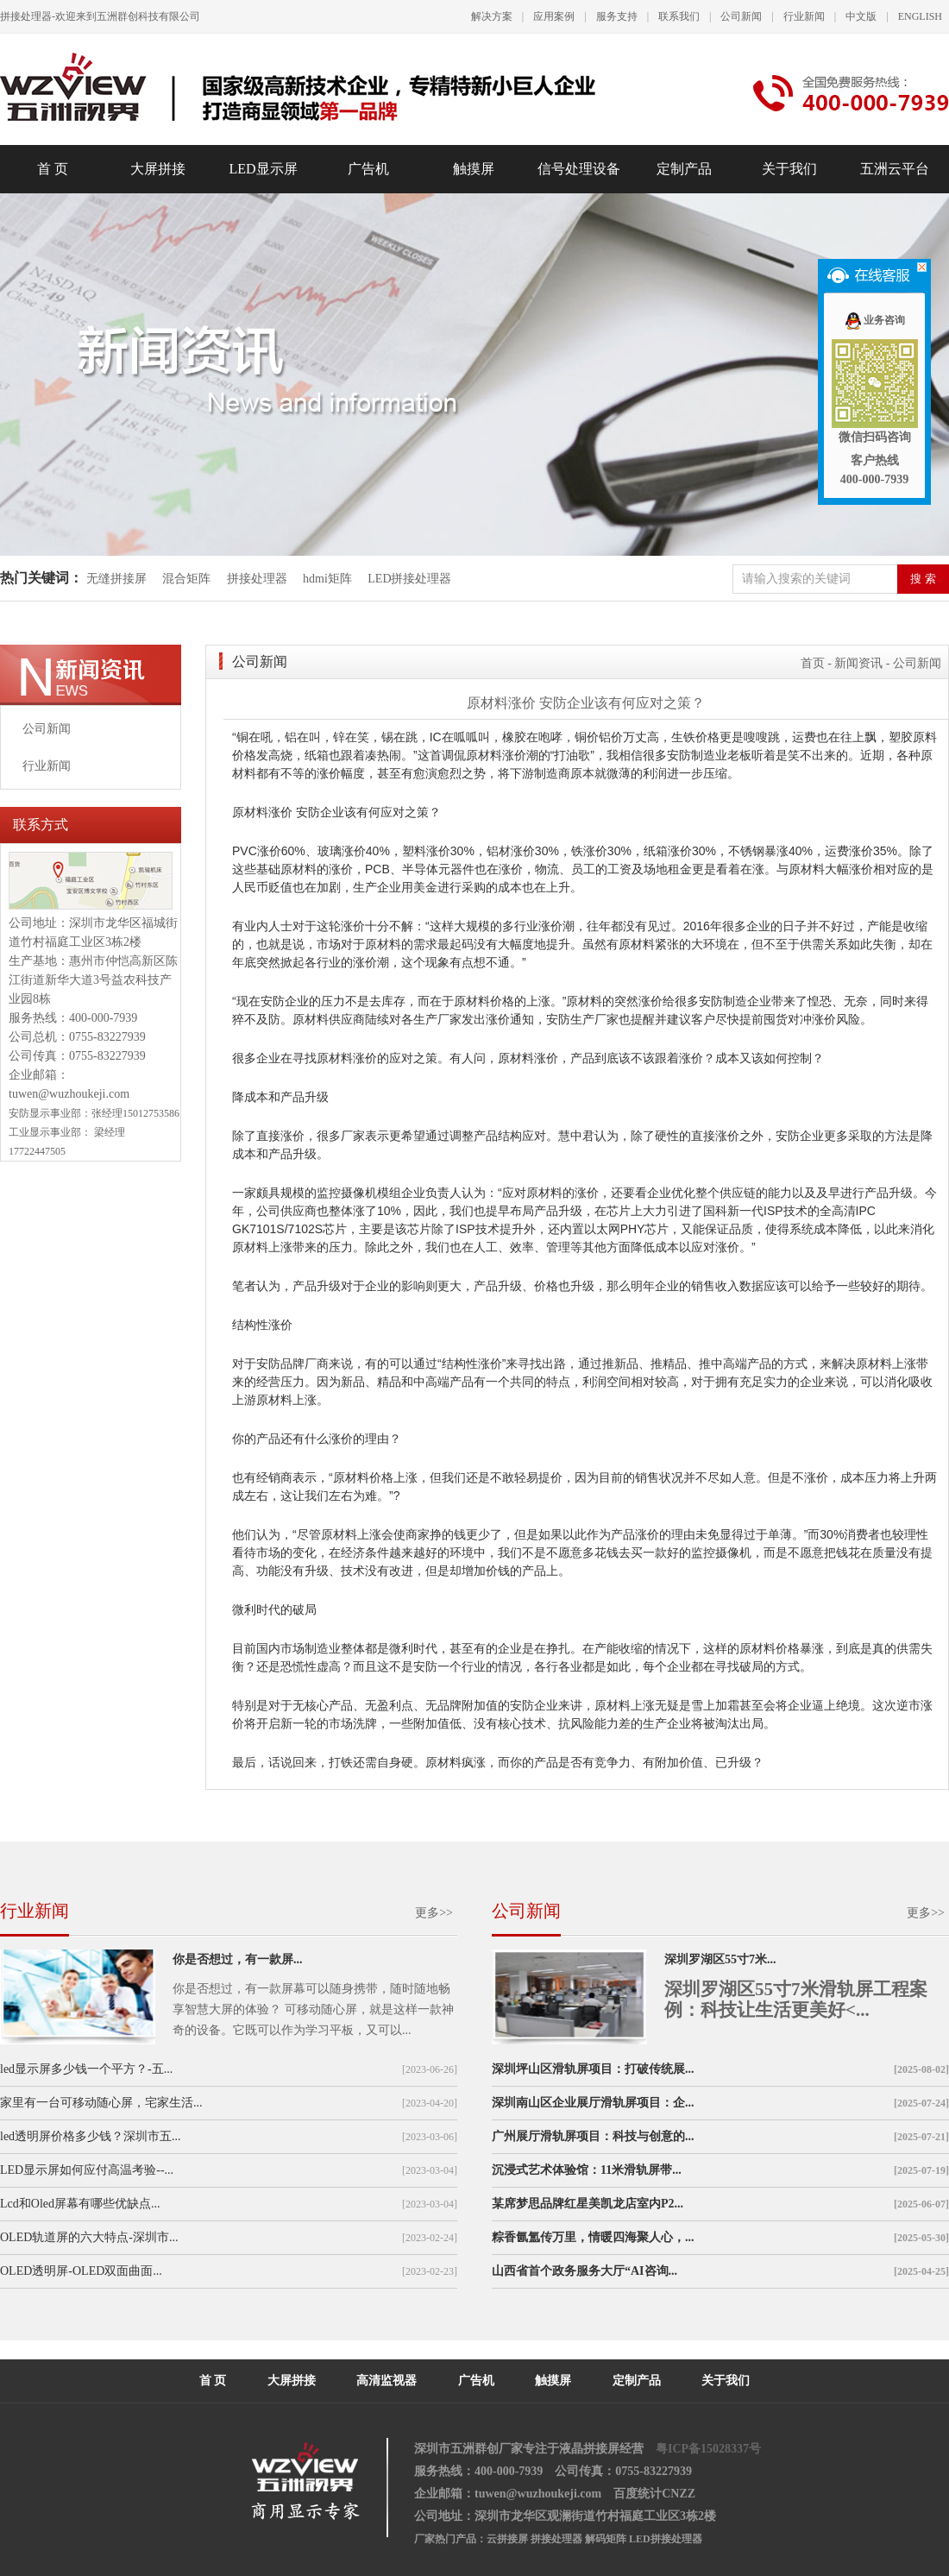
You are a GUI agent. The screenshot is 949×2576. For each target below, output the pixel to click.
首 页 (52, 168)
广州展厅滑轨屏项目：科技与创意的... (593, 2136)
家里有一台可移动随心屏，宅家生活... (101, 2102)
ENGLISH (920, 16)
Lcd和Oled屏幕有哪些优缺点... (80, 2203)
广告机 (368, 168)
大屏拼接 (157, 168)
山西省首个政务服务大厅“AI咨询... (584, 2270)
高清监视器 (386, 2380)
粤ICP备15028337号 (708, 2448)
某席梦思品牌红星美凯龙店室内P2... (587, 2203)
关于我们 (789, 168)
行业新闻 (804, 16)
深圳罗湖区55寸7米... (720, 1959)
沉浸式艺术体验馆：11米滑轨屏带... (587, 2169)
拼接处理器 (257, 578)
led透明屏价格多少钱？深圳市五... (90, 2136)
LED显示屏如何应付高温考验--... (86, 2169)
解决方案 (491, 16)
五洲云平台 (894, 168)
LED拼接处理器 (409, 578)
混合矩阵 (186, 578)
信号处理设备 (578, 168)
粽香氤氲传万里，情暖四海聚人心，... (593, 2237)
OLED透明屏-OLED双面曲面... (81, 2270)
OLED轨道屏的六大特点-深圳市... (89, 2237)
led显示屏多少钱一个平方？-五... (86, 2069)
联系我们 (679, 16)
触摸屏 (473, 168)
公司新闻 (741, 16)
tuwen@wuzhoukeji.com (69, 1093)
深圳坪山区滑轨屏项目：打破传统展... (593, 2069)
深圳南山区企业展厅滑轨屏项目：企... (593, 2102)
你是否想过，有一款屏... (238, 1959)
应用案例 (554, 16)
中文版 (861, 16)
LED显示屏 (263, 168)
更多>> (434, 1912)
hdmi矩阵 (327, 578)
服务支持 (617, 16)
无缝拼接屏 (118, 578)
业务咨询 (874, 320)
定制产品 (684, 168)
